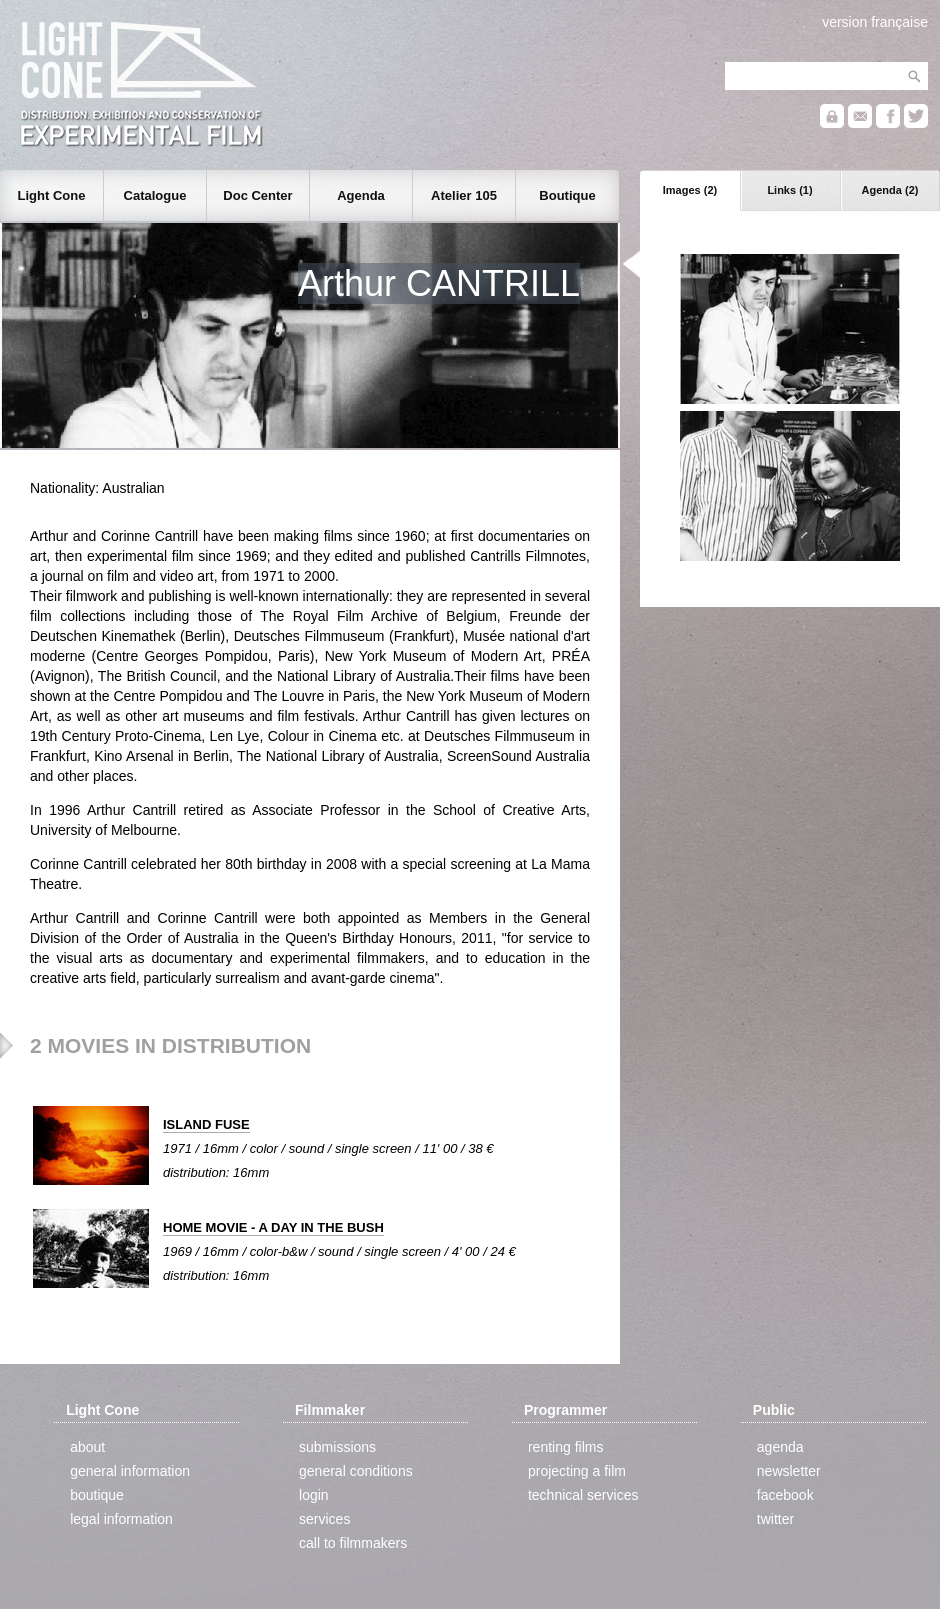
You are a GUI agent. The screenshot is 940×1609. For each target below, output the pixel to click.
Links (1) (789, 190)
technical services (583, 1495)
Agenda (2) (890, 190)
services (324, 1519)
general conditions (356, 1471)
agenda (780, 1447)
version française (875, 22)
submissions (337, 1447)
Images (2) (690, 190)
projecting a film (577, 1471)
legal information (121, 1519)
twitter (775, 1519)
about (87, 1447)
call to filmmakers (353, 1543)
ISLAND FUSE (206, 1124)
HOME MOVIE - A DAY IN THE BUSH (273, 1227)
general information (130, 1471)
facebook (785, 1495)
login (314, 1495)
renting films (565, 1447)
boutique (97, 1495)
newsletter (789, 1471)
